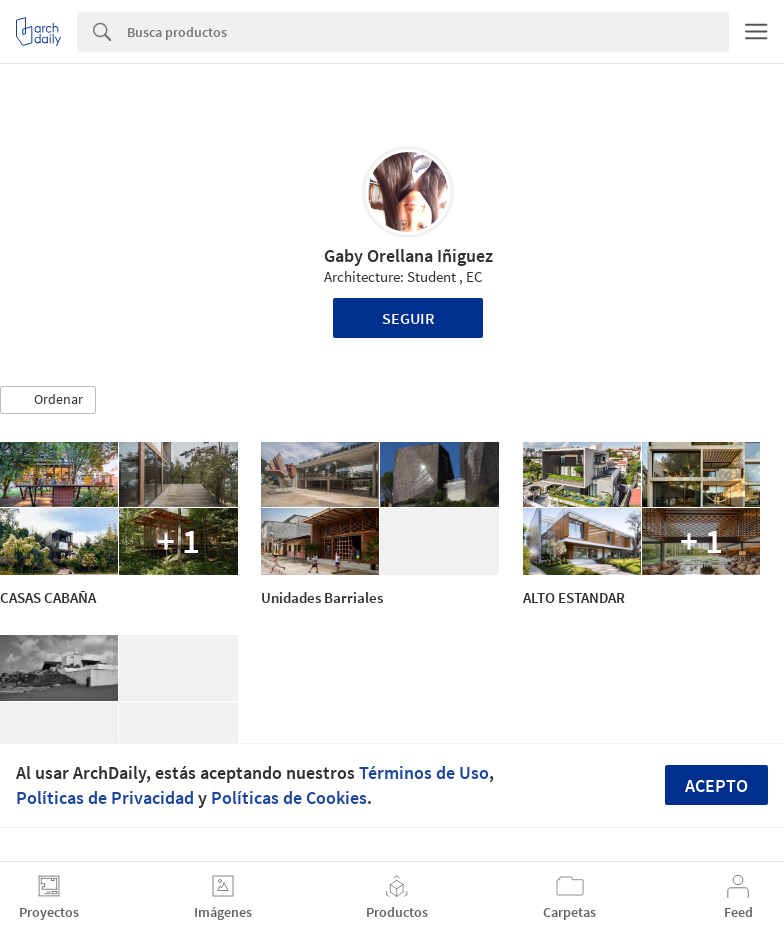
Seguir (408, 318)
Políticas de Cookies (289, 797)
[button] (48, 400)
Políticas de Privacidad (105, 797)
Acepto (716, 785)
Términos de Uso (424, 772)
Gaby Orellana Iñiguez (408, 255)
